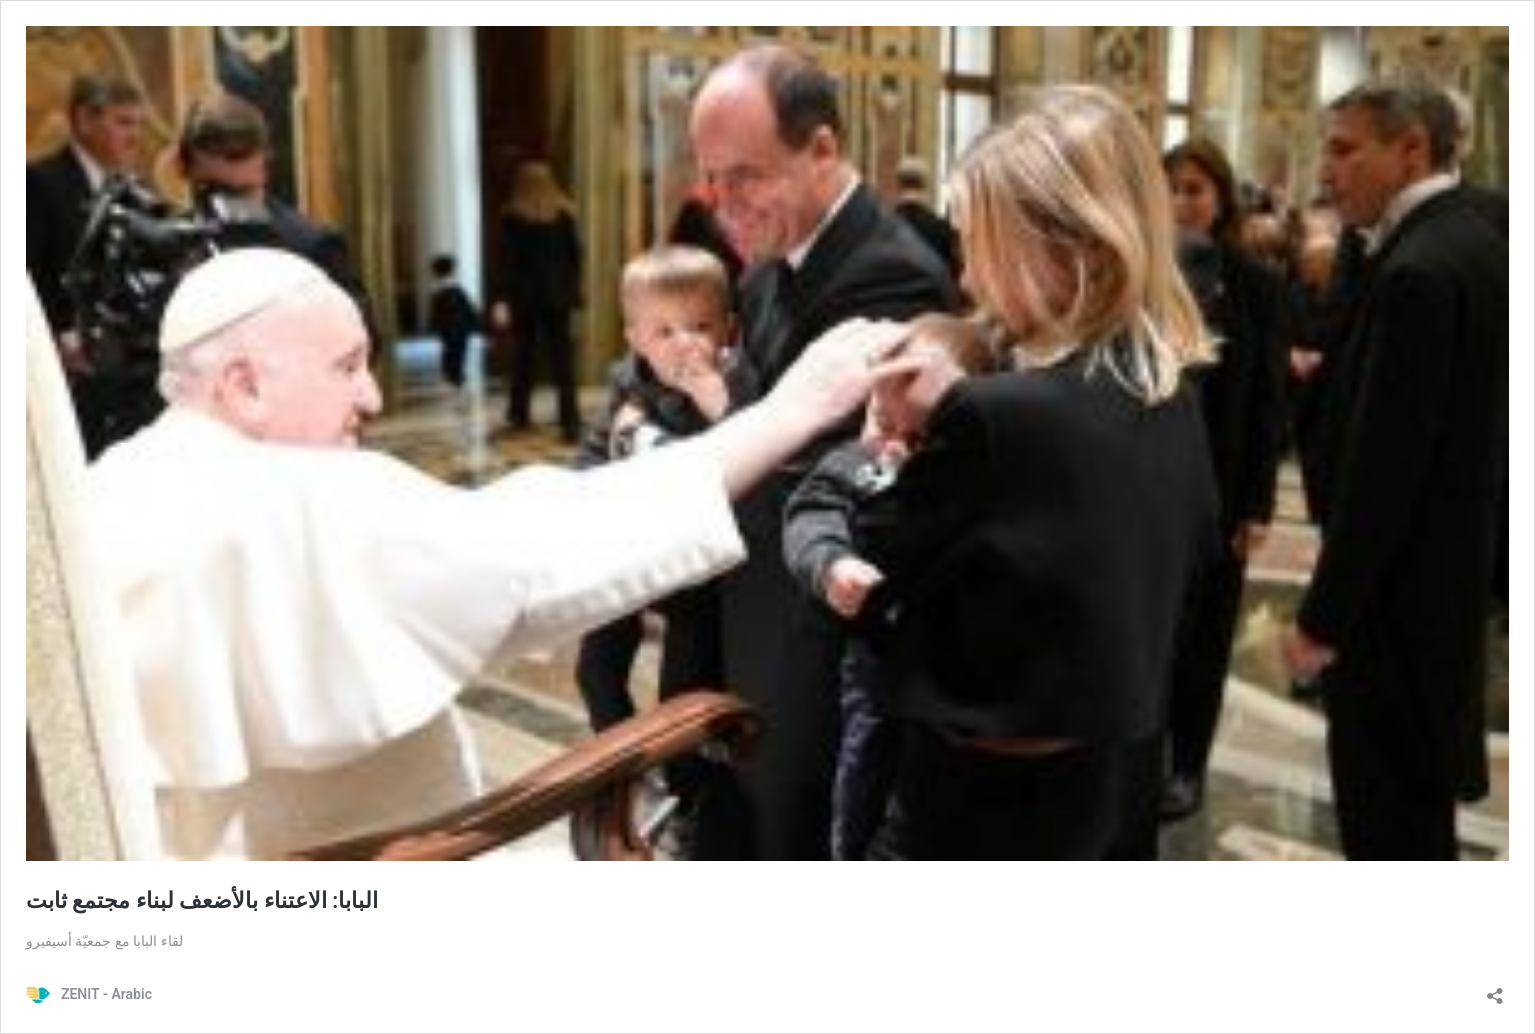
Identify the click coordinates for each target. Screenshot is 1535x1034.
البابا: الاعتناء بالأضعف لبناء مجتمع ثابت (202, 900)
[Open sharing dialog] (1495, 989)
